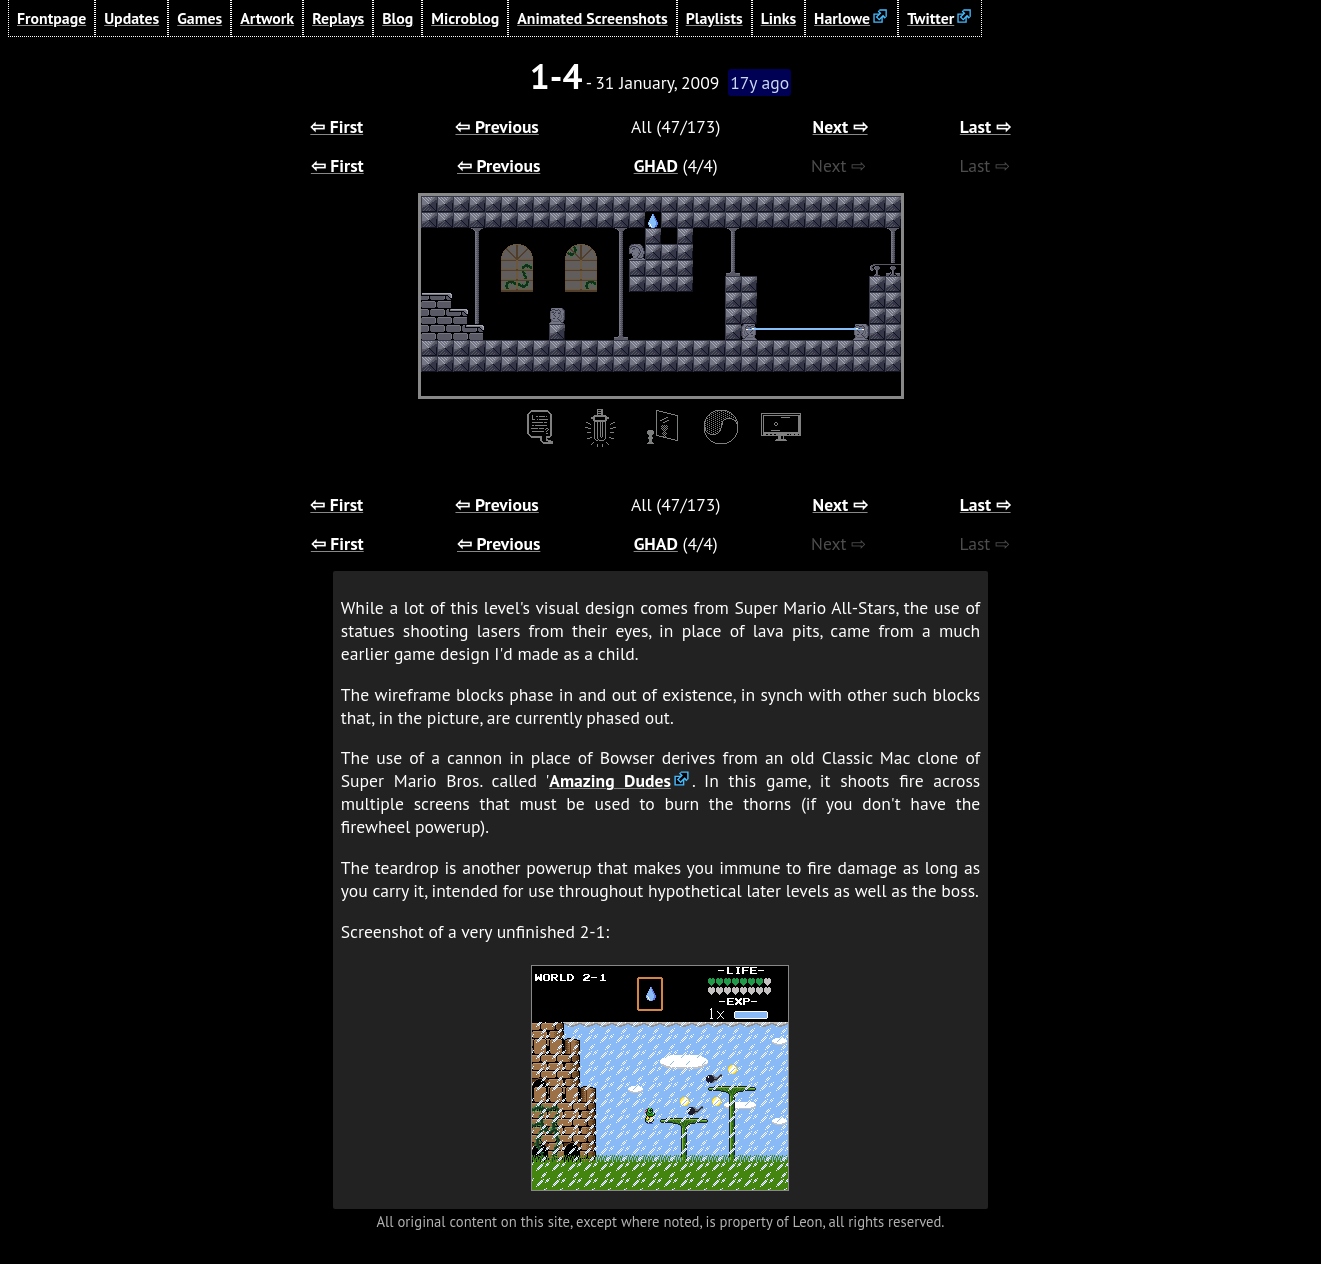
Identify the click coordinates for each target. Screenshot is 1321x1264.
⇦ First (336, 126)
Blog (397, 18)
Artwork (267, 18)
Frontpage (51, 18)
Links (778, 18)
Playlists (714, 18)
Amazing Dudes (610, 780)
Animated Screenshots (592, 18)
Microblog (465, 18)
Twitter (930, 18)
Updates (131, 18)
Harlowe (842, 18)
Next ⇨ (840, 126)
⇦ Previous (496, 126)
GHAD (656, 165)
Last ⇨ (985, 126)
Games (199, 18)
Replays (338, 18)
